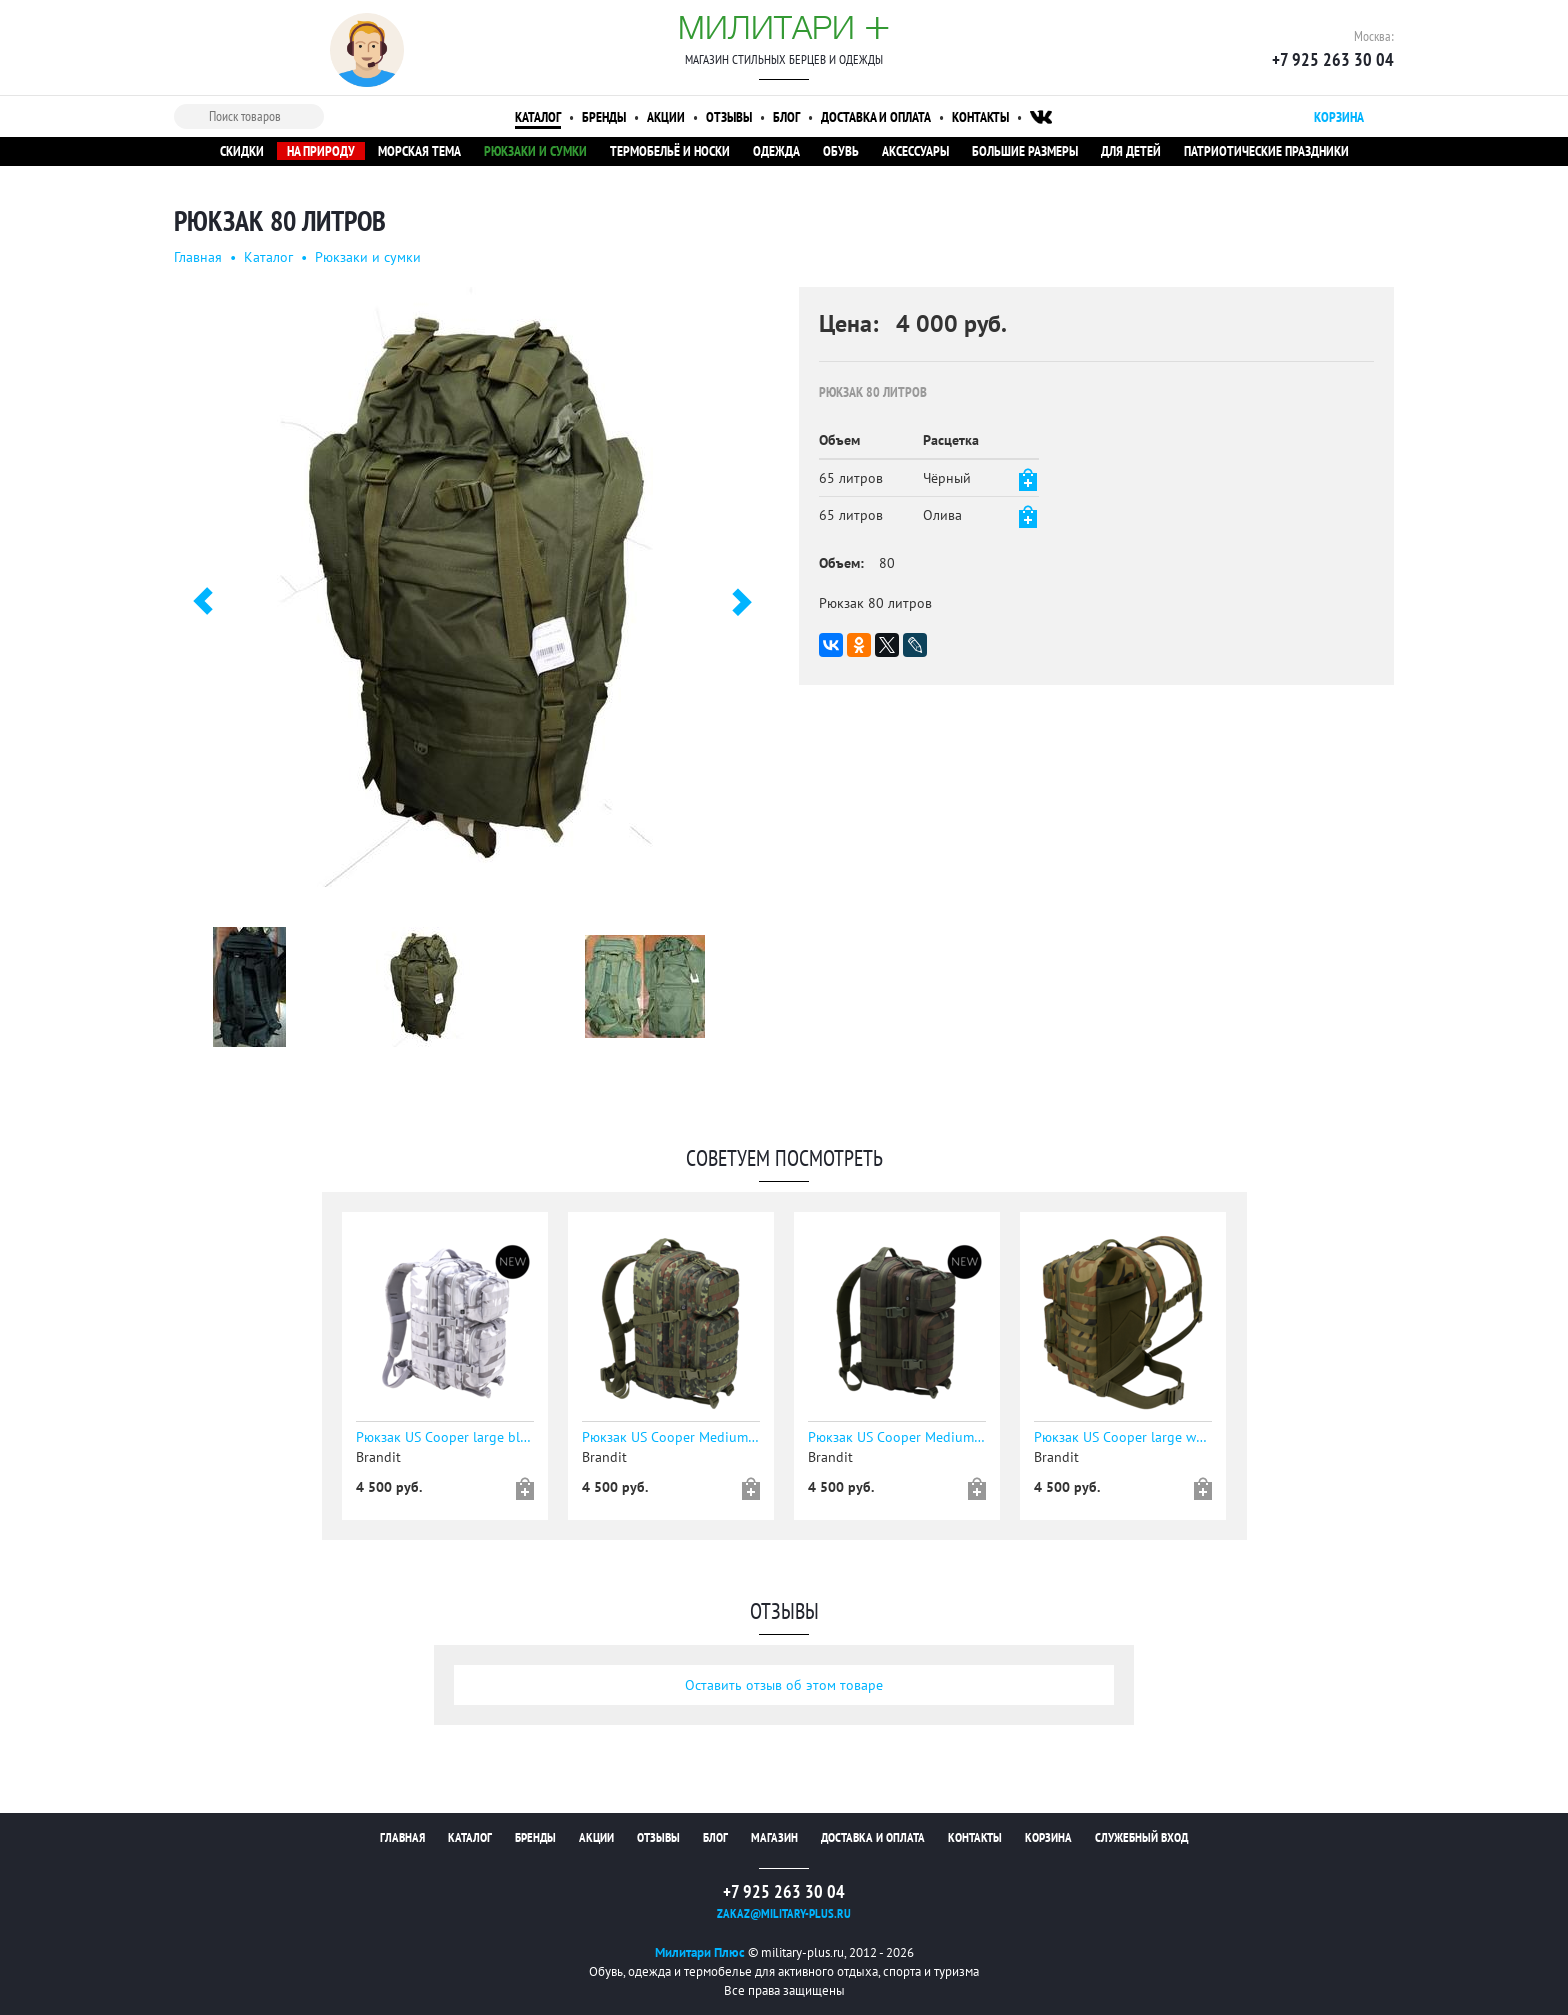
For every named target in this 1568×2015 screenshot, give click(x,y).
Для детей (1131, 151)
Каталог (538, 117)
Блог (786, 117)
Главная (198, 257)
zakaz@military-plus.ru (784, 1913)
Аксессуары (915, 151)
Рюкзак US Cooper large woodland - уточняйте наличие (1123, 1437)
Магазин (774, 1837)
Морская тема (419, 151)
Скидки (242, 151)
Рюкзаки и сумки (535, 151)
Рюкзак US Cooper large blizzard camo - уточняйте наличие (445, 1437)
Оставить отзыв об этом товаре (784, 1685)
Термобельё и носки (670, 151)
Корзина (1048, 1837)
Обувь (841, 151)
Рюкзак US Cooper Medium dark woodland (897, 1437)
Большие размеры (1025, 151)
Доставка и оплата (876, 117)
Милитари (784, 27)
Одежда (776, 151)
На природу (321, 151)
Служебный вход (1141, 1837)
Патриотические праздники (1266, 151)
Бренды (604, 117)
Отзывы (729, 117)
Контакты (980, 117)
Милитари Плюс (700, 1952)
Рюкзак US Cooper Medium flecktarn (671, 1437)
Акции (666, 117)
